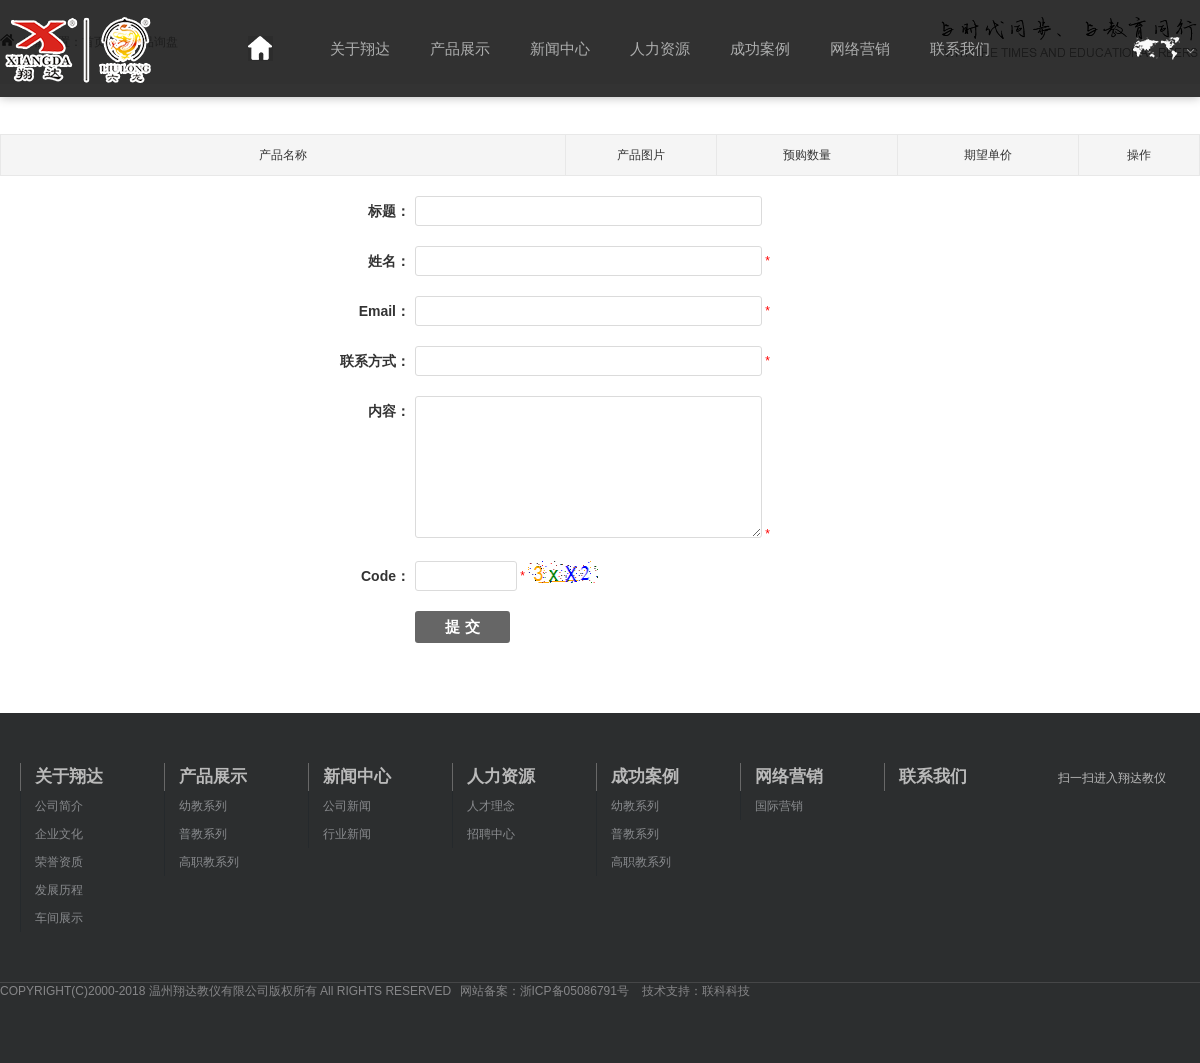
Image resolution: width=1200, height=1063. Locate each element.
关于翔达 (360, 48)
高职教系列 (209, 862)
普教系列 (203, 834)
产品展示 (460, 48)
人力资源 (660, 48)
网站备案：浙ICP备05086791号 (544, 991)
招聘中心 (491, 834)
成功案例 (760, 48)
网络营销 (860, 48)
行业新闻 (347, 834)
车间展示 (59, 918)
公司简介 (59, 806)
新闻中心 (560, 48)
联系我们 (960, 48)
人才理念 (491, 806)
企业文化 (59, 834)
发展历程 (59, 890)
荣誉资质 (59, 862)
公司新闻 (347, 806)
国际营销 (779, 806)
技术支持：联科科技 (696, 991)
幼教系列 (203, 806)
